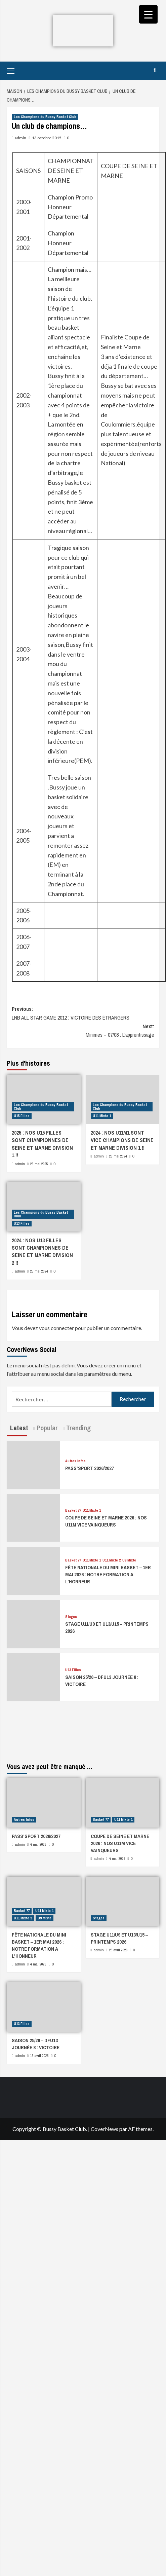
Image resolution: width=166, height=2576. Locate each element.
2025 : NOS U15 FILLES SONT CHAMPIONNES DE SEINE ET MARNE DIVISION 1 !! (42, 1144)
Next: (83, 1031)
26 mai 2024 (118, 1156)
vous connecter (56, 1328)
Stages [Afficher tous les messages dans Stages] (71, 1617)
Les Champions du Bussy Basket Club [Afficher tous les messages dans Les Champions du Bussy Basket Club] (45, 116)
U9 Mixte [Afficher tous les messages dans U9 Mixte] (129, 1560)
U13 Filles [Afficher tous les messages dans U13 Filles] (22, 1223)
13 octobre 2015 (46, 137)
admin (20, 137)
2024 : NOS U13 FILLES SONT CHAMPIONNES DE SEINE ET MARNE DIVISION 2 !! (42, 1251)
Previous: (83, 1013)
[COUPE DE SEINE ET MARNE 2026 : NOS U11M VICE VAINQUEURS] (33, 1517)
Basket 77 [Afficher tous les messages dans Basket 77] (73, 1510)
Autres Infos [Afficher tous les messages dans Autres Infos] (75, 1461)
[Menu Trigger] (148, 14)
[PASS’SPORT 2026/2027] (33, 1464)
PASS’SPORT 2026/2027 (89, 1468)
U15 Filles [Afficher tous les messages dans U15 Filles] (22, 1115)
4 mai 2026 (38, 1844)
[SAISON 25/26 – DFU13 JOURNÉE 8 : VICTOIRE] (33, 1676)
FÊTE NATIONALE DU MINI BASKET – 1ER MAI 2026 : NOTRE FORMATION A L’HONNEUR (108, 1574)
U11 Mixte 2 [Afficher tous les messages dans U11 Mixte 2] (111, 1560)
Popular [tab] (46, 1427)
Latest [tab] (18, 1427)
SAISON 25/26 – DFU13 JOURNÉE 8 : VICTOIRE (35, 2044)
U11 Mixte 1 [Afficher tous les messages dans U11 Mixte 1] (102, 1115)
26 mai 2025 (39, 1164)
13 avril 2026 (39, 2055)
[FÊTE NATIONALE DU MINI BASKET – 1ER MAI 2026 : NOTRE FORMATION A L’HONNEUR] (33, 1570)
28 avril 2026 (118, 1950)
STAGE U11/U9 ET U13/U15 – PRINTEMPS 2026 (119, 1938)
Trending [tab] (78, 1427)
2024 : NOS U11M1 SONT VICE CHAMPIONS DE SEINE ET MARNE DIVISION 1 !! (122, 1140)
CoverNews (104, 2129)
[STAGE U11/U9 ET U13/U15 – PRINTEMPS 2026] (33, 1623)
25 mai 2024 (39, 1271)
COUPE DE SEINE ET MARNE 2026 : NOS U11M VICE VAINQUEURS (106, 1521)
